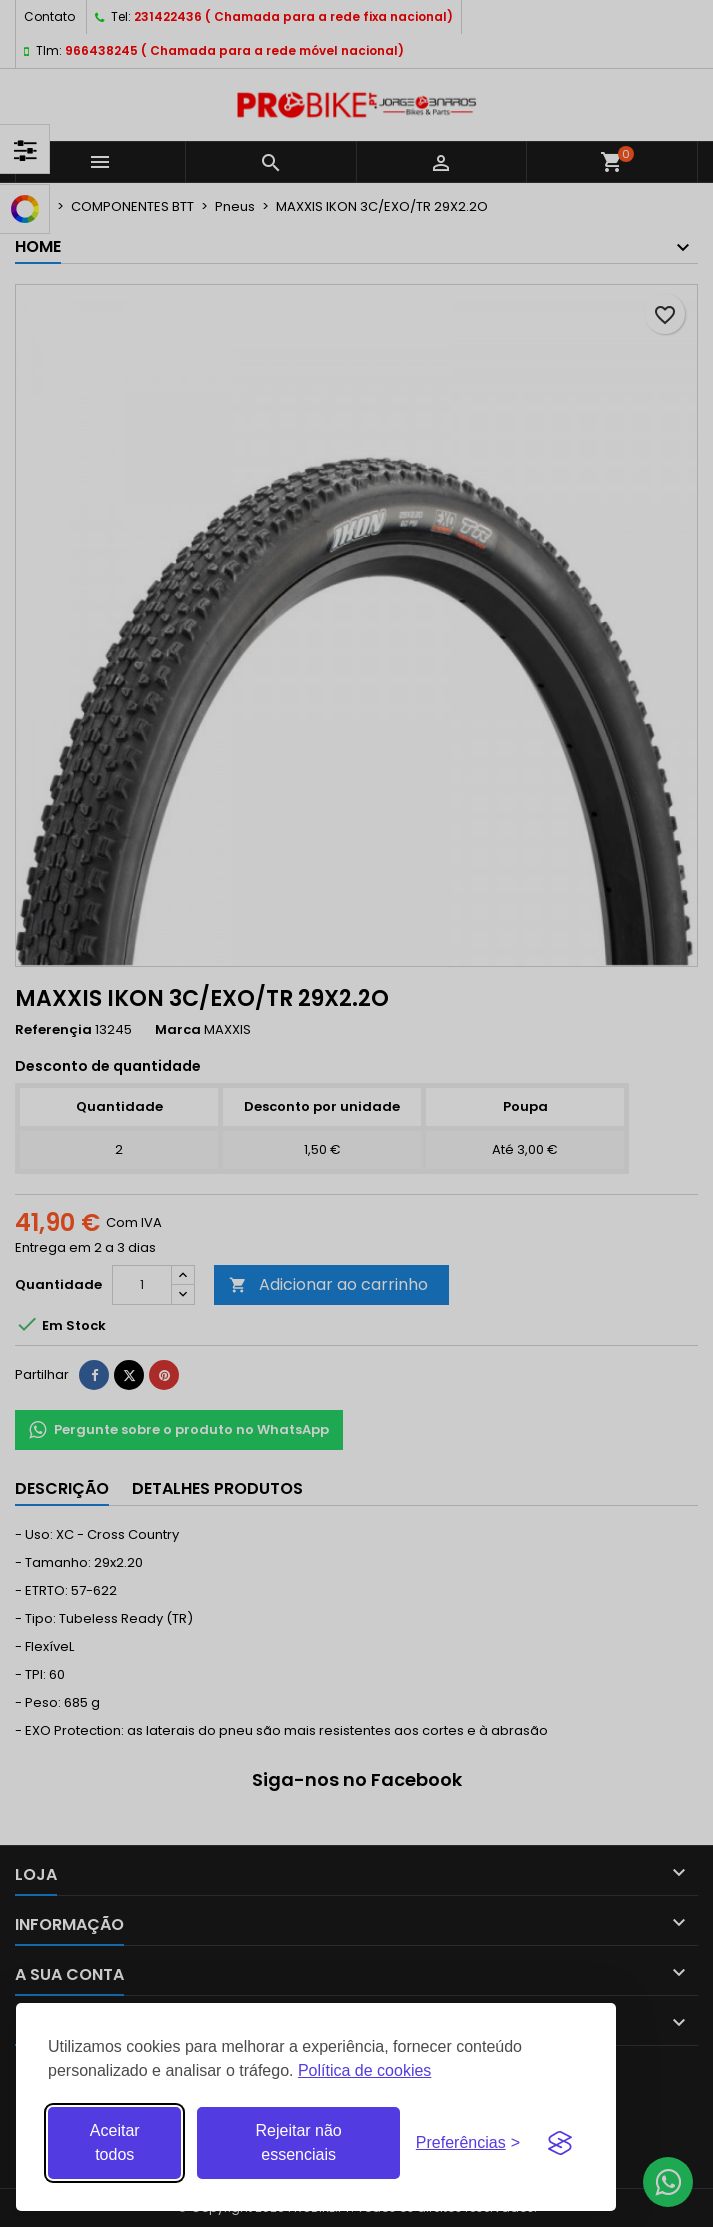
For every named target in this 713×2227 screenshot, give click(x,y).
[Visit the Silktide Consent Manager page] (560, 2143)
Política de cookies (364, 2070)
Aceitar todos (115, 2142)
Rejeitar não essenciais (298, 2142)
